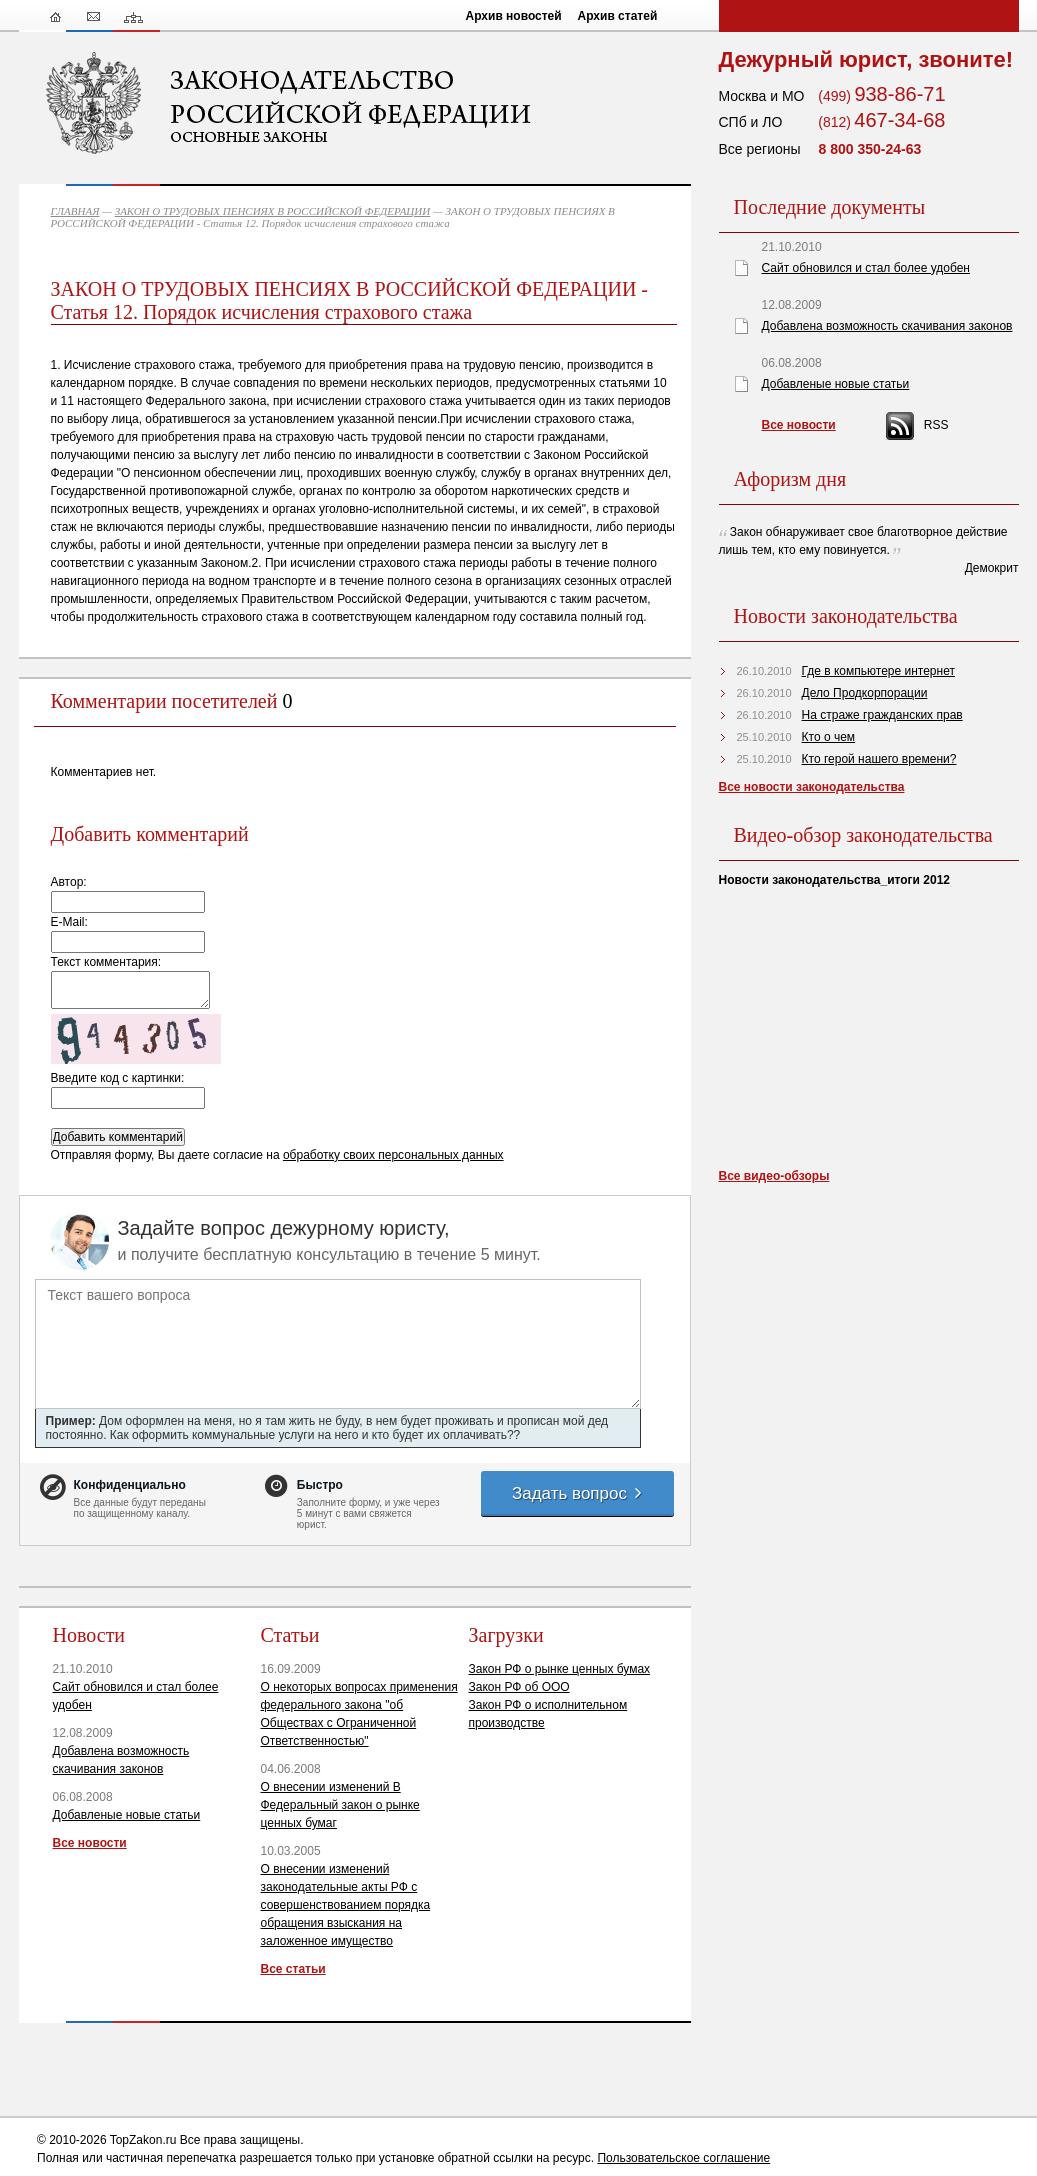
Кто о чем (829, 737)
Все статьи (293, 1969)
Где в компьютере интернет (878, 671)
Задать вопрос (578, 1493)
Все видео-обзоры (774, 1176)
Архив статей (618, 16)
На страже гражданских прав (882, 715)
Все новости (90, 1843)
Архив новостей (514, 16)
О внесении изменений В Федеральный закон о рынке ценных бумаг (340, 1805)
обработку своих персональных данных (393, 1155)
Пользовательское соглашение (683, 2158)
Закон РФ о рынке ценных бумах (560, 1669)
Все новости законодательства (812, 787)
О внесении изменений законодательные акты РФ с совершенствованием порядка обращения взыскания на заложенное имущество (346, 1905)
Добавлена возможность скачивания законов (887, 326)
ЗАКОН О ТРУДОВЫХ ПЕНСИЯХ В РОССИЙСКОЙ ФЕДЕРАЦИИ (273, 211)
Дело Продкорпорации (865, 693)
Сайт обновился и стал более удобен (866, 268)
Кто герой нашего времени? (879, 759)
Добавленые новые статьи (127, 1815)
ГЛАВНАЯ (75, 211)
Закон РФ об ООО (519, 1687)
